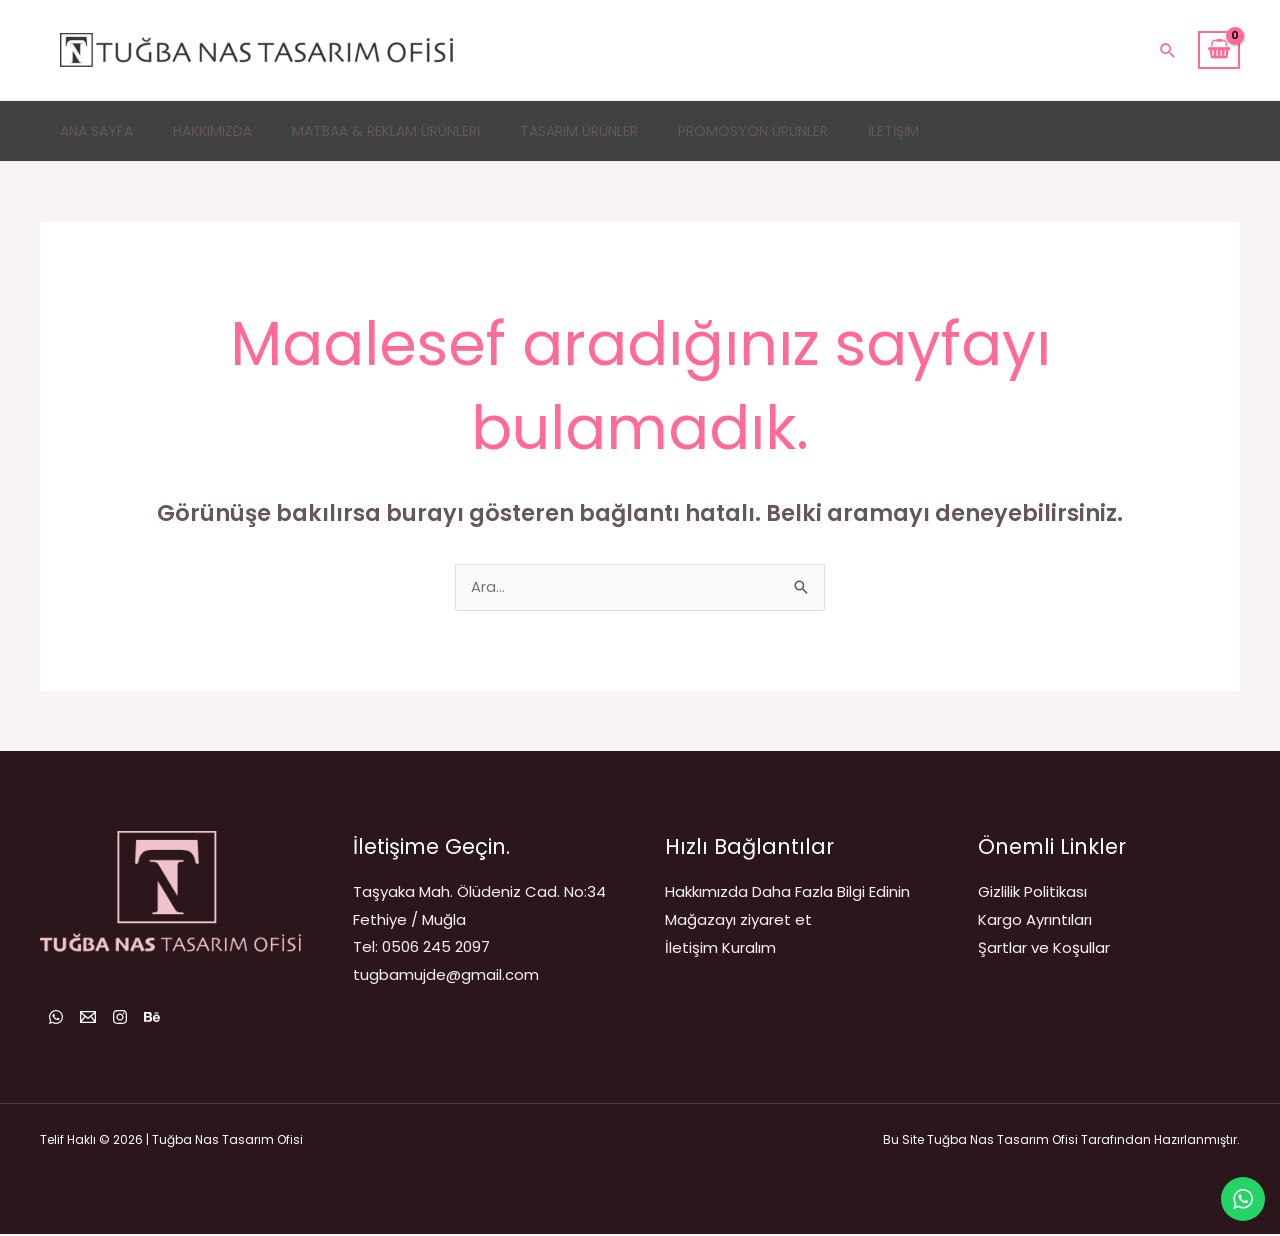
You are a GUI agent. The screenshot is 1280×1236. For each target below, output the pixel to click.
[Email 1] (100, 1019)
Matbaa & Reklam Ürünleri (386, 131)
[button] (1168, 50)
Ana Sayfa (96, 131)
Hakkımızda (212, 131)
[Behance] (188, 1019)
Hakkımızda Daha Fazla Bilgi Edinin (787, 893)
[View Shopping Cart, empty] (1219, 50)
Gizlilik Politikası (1032, 893)
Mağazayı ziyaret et (738, 921)
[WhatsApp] (56, 1019)
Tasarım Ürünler (579, 131)
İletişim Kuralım (720, 948)
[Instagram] (144, 1019)
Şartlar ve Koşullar (1044, 948)
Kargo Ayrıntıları (1035, 921)
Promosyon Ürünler (753, 131)
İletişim (893, 131)
